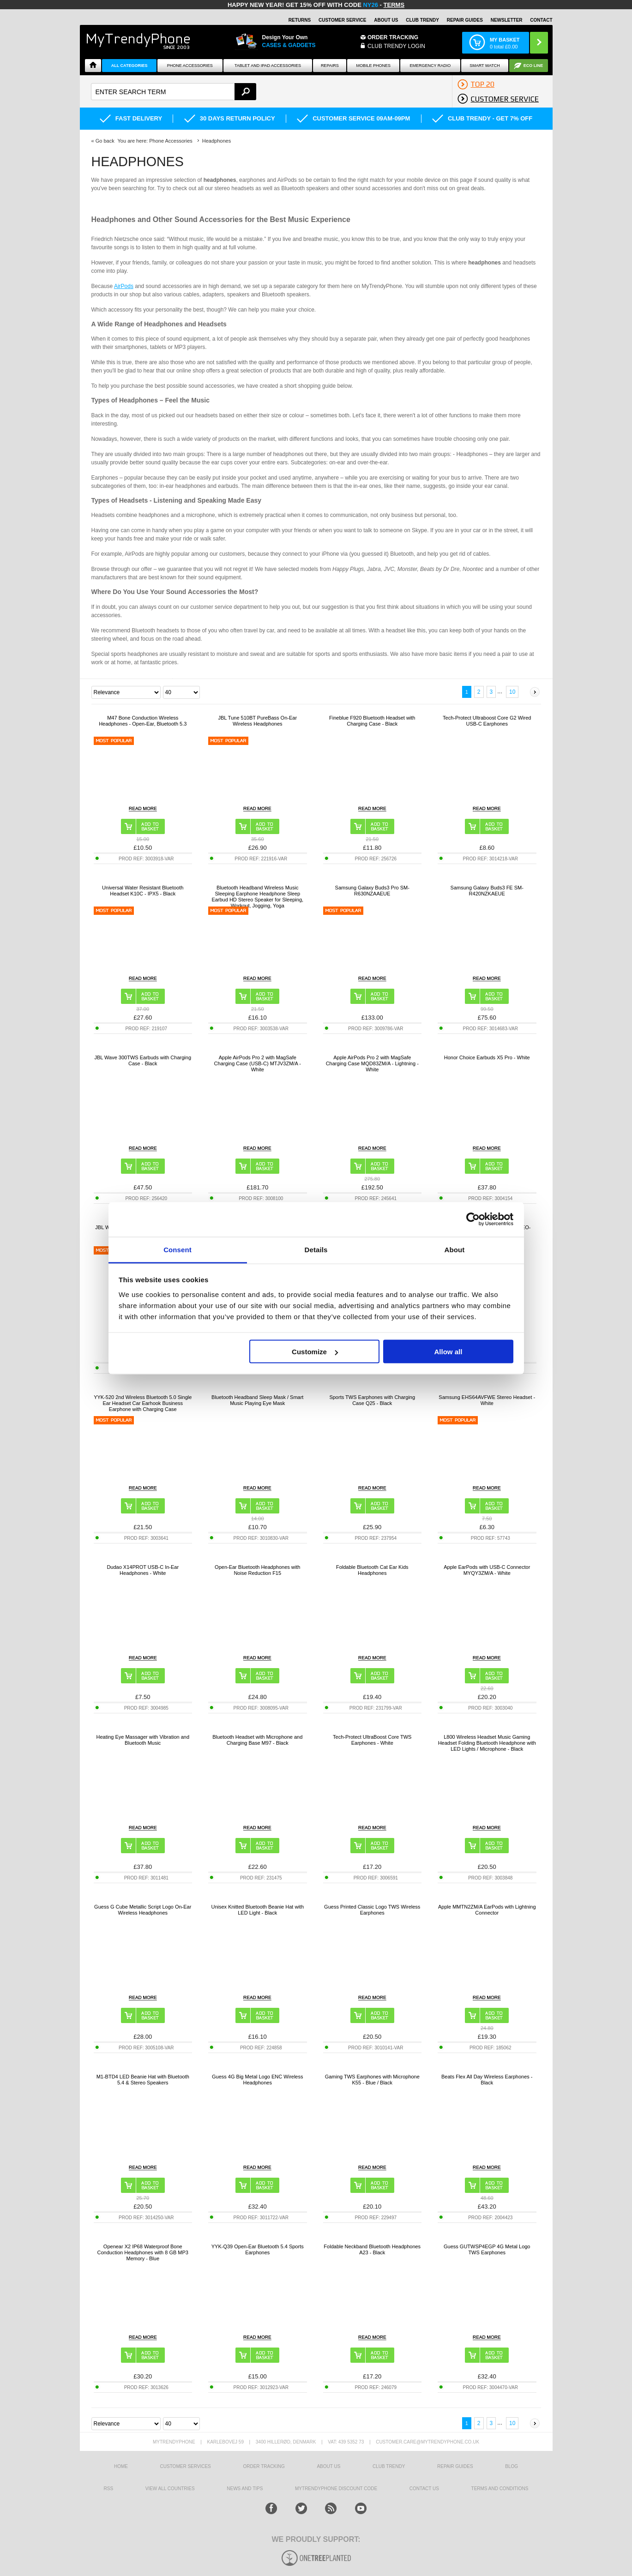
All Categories (129, 65)
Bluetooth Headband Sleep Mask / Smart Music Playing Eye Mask (257, 1400)
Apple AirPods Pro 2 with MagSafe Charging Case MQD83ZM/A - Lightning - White (372, 1063)
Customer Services (185, 2466)
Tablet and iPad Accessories (268, 65)
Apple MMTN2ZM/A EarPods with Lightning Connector (487, 1909)
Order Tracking (392, 37)
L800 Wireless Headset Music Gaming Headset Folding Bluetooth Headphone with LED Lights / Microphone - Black (487, 1743)
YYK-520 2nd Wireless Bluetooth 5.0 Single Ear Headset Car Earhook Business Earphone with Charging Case (143, 1403)
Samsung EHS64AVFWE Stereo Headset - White (487, 1400)
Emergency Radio (430, 65)
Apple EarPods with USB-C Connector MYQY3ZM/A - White (487, 1570)
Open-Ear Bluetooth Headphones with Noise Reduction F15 (257, 1570)
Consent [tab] (177, 1249)
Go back (105, 141)
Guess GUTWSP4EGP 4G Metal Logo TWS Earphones (487, 2249)
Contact (541, 20)
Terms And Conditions (500, 2488)
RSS (109, 2488)
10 (512, 692)
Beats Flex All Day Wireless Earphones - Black (486, 2079)
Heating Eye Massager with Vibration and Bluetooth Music (142, 1740)
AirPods (123, 286)
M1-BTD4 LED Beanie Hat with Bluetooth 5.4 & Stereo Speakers (142, 2079)
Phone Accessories (190, 65)
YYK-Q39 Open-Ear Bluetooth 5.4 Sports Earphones (257, 2249)
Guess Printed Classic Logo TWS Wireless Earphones (372, 1909)
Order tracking (263, 2466)
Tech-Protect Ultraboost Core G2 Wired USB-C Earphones (487, 721)
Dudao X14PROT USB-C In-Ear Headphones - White (143, 1570)
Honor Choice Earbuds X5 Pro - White (487, 1057)
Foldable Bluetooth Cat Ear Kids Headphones (372, 1570)
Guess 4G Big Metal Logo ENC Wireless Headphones (257, 2079)
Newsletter (507, 20)
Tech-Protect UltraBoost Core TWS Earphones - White (372, 1740)
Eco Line (533, 65)
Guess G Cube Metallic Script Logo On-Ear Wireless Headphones (142, 1909)
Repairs (330, 65)
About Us (386, 20)
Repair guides (465, 20)
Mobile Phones (373, 65)
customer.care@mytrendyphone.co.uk (427, 2441)
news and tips (245, 2488)
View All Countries (170, 2488)
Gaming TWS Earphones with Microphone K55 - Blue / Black (372, 2079)
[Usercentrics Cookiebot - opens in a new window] (473, 1219)
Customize (315, 1352)
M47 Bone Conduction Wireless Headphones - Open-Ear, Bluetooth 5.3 (143, 721)
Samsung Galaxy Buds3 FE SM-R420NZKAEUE (487, 890)
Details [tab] (316, 1249)
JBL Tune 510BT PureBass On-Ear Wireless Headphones (257, 721)
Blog (511, 2466)
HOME (121, 2466)
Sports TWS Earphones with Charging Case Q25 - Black (372, 1400)
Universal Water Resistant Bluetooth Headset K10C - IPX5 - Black (142, 890)
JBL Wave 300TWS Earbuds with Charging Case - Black (143, 1060)
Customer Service (343, 20)
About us (328, 2466)
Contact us (424, 2488)
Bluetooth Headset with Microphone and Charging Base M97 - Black (257, 1740)
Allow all (448, 1352)
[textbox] (173, 91)
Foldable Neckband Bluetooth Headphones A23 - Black (372, 2249)
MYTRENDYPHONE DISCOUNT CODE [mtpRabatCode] (336, 2488)
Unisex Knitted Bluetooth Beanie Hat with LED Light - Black (257, 1909)
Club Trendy (422, 20)
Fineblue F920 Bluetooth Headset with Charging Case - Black (372, 721)
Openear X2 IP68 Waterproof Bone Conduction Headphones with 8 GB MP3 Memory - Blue (142, 2252)
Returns (300, 20)
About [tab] (455, 1249)
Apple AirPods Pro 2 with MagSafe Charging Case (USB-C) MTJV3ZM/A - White (257, 1063)
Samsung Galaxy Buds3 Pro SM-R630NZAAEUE (372, 890)
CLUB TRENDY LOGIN (396, 46)
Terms (394, 4)
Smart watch (484, 65)
